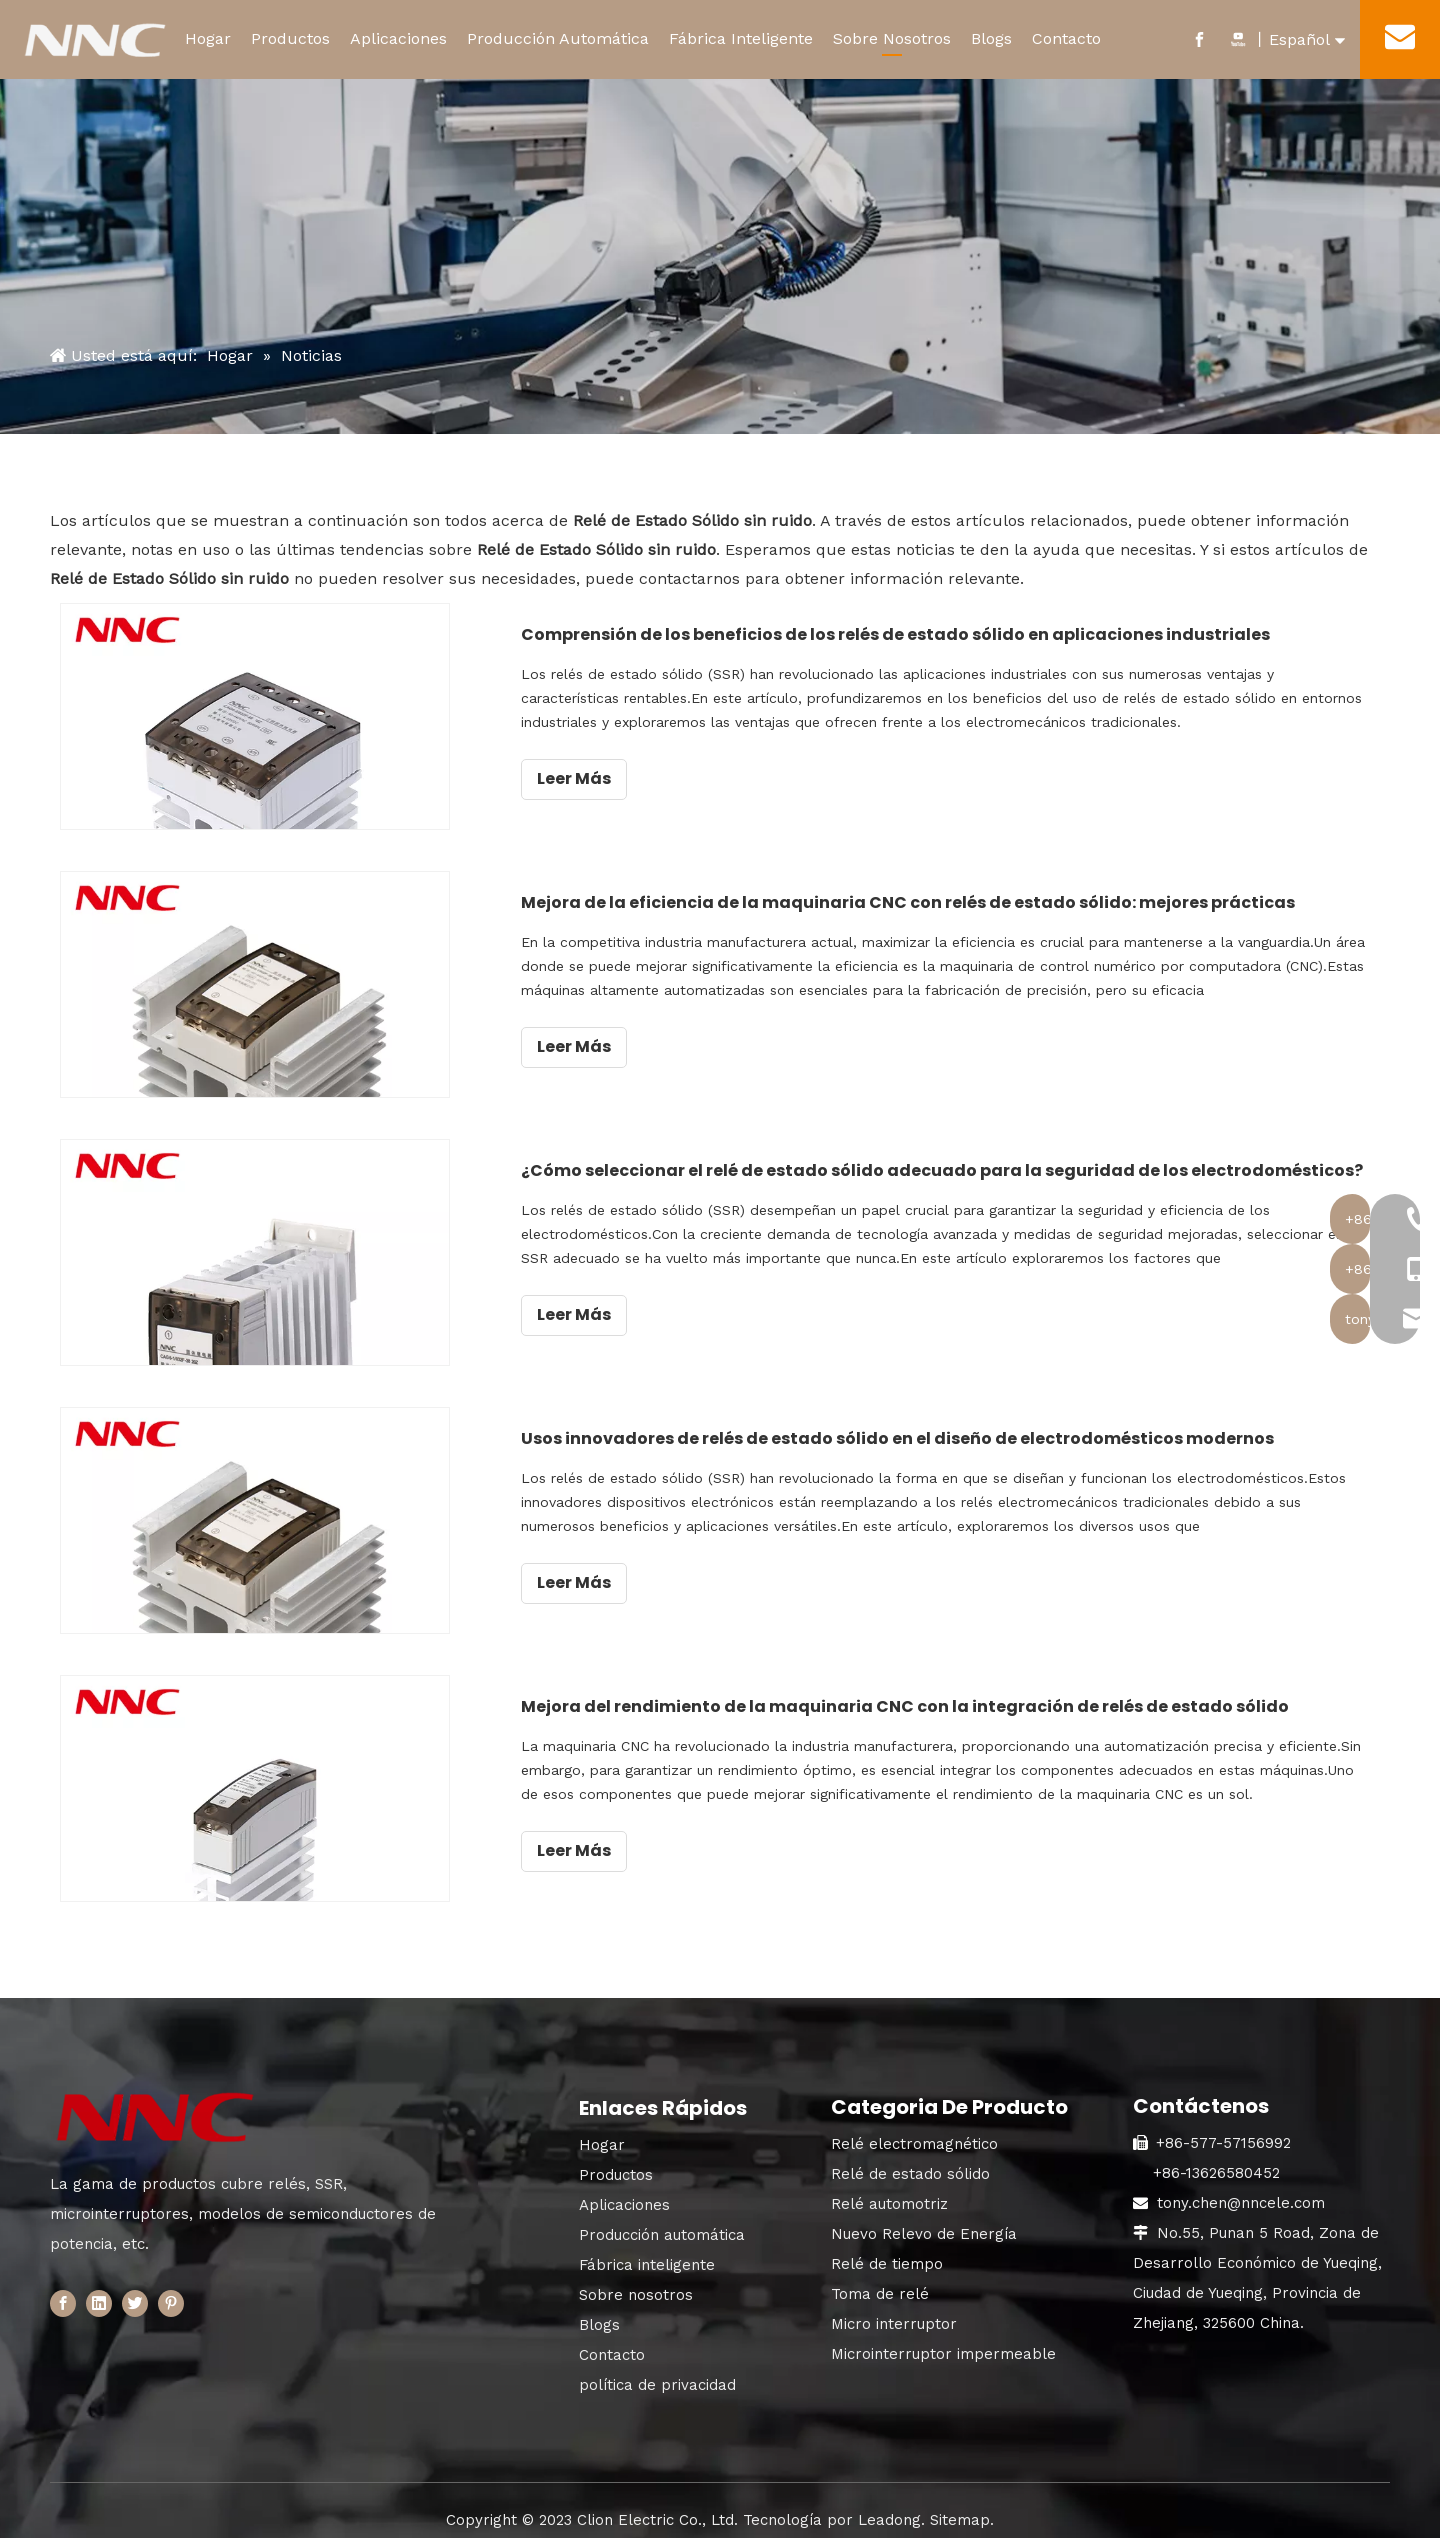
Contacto (1066, 38)
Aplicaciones (398, 38)
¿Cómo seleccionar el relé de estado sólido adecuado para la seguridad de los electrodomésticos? (968, 1166)
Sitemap (960, 2510)
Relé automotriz (889, 2194)
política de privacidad (657, 2375)
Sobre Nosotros (892, 38)
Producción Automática (558, 38)
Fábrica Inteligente (741, 38)
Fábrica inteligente (647, 2255)
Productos (290, 38)
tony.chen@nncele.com (1241, 2193)
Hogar (208, 38)
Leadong (889, 2510)
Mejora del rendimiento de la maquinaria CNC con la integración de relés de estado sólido (952, 1698)
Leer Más (621, 778)
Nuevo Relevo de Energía (924, 2224)
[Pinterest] (171, 2293)
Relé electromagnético (914, 2134)
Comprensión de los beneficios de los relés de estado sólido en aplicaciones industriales (942, 634)
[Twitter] (135, 2293)
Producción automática (662, 2225)
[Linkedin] (99, 2293)
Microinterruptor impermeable (943, 2344)
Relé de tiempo (887, 2254)
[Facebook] (63, 2293)
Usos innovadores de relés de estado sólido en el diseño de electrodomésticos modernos (944, 1432)
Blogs (991, 38)
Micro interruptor (894, 2314)
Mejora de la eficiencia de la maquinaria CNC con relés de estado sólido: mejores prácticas (955, 900)
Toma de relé (880, 2284)
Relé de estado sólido (910, 2164)
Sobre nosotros (636, 2285)
